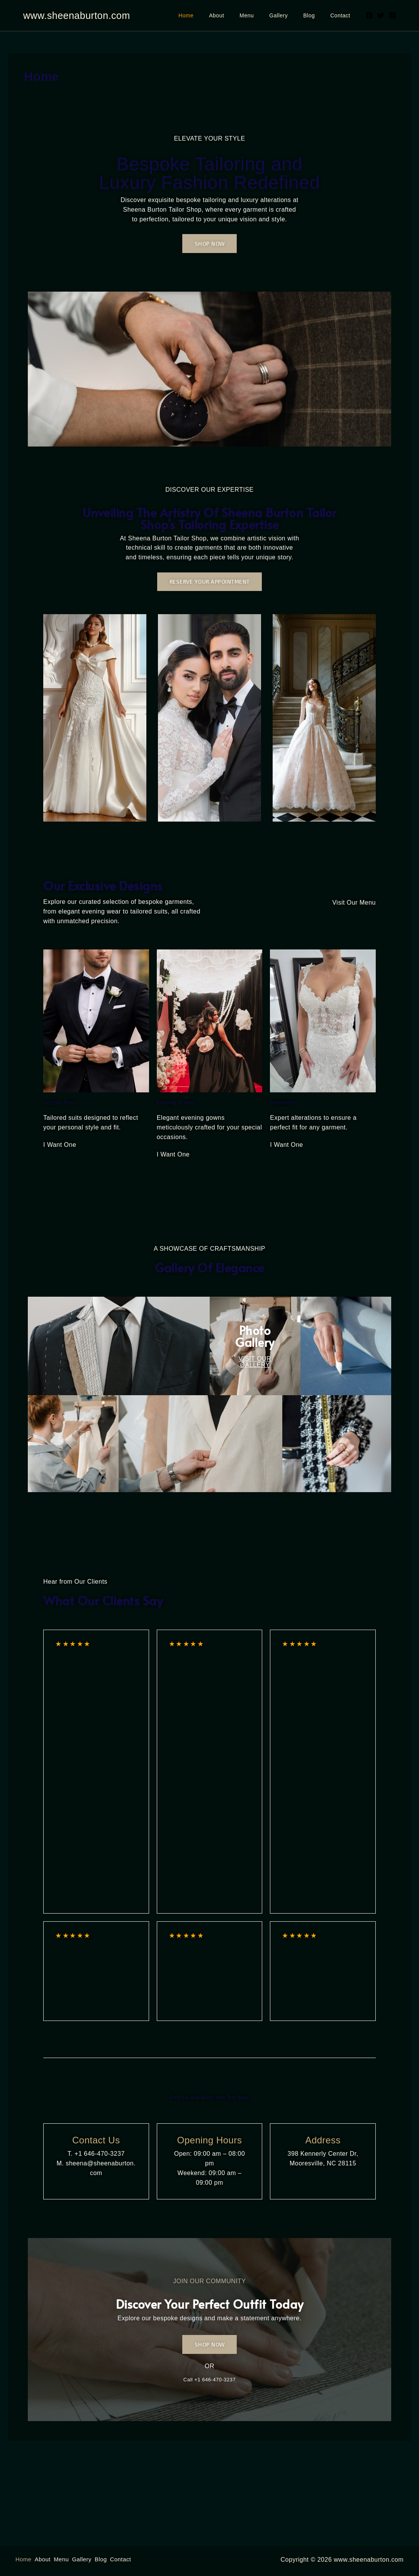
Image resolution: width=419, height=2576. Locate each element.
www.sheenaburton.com (76, 15)
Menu (263, 15)
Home (211, 15)
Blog (316, 15)
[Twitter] (380, 15)
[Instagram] (392, 15)
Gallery (290, 15)
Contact (342, 15)
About (237, 15)
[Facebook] (369, 15)
